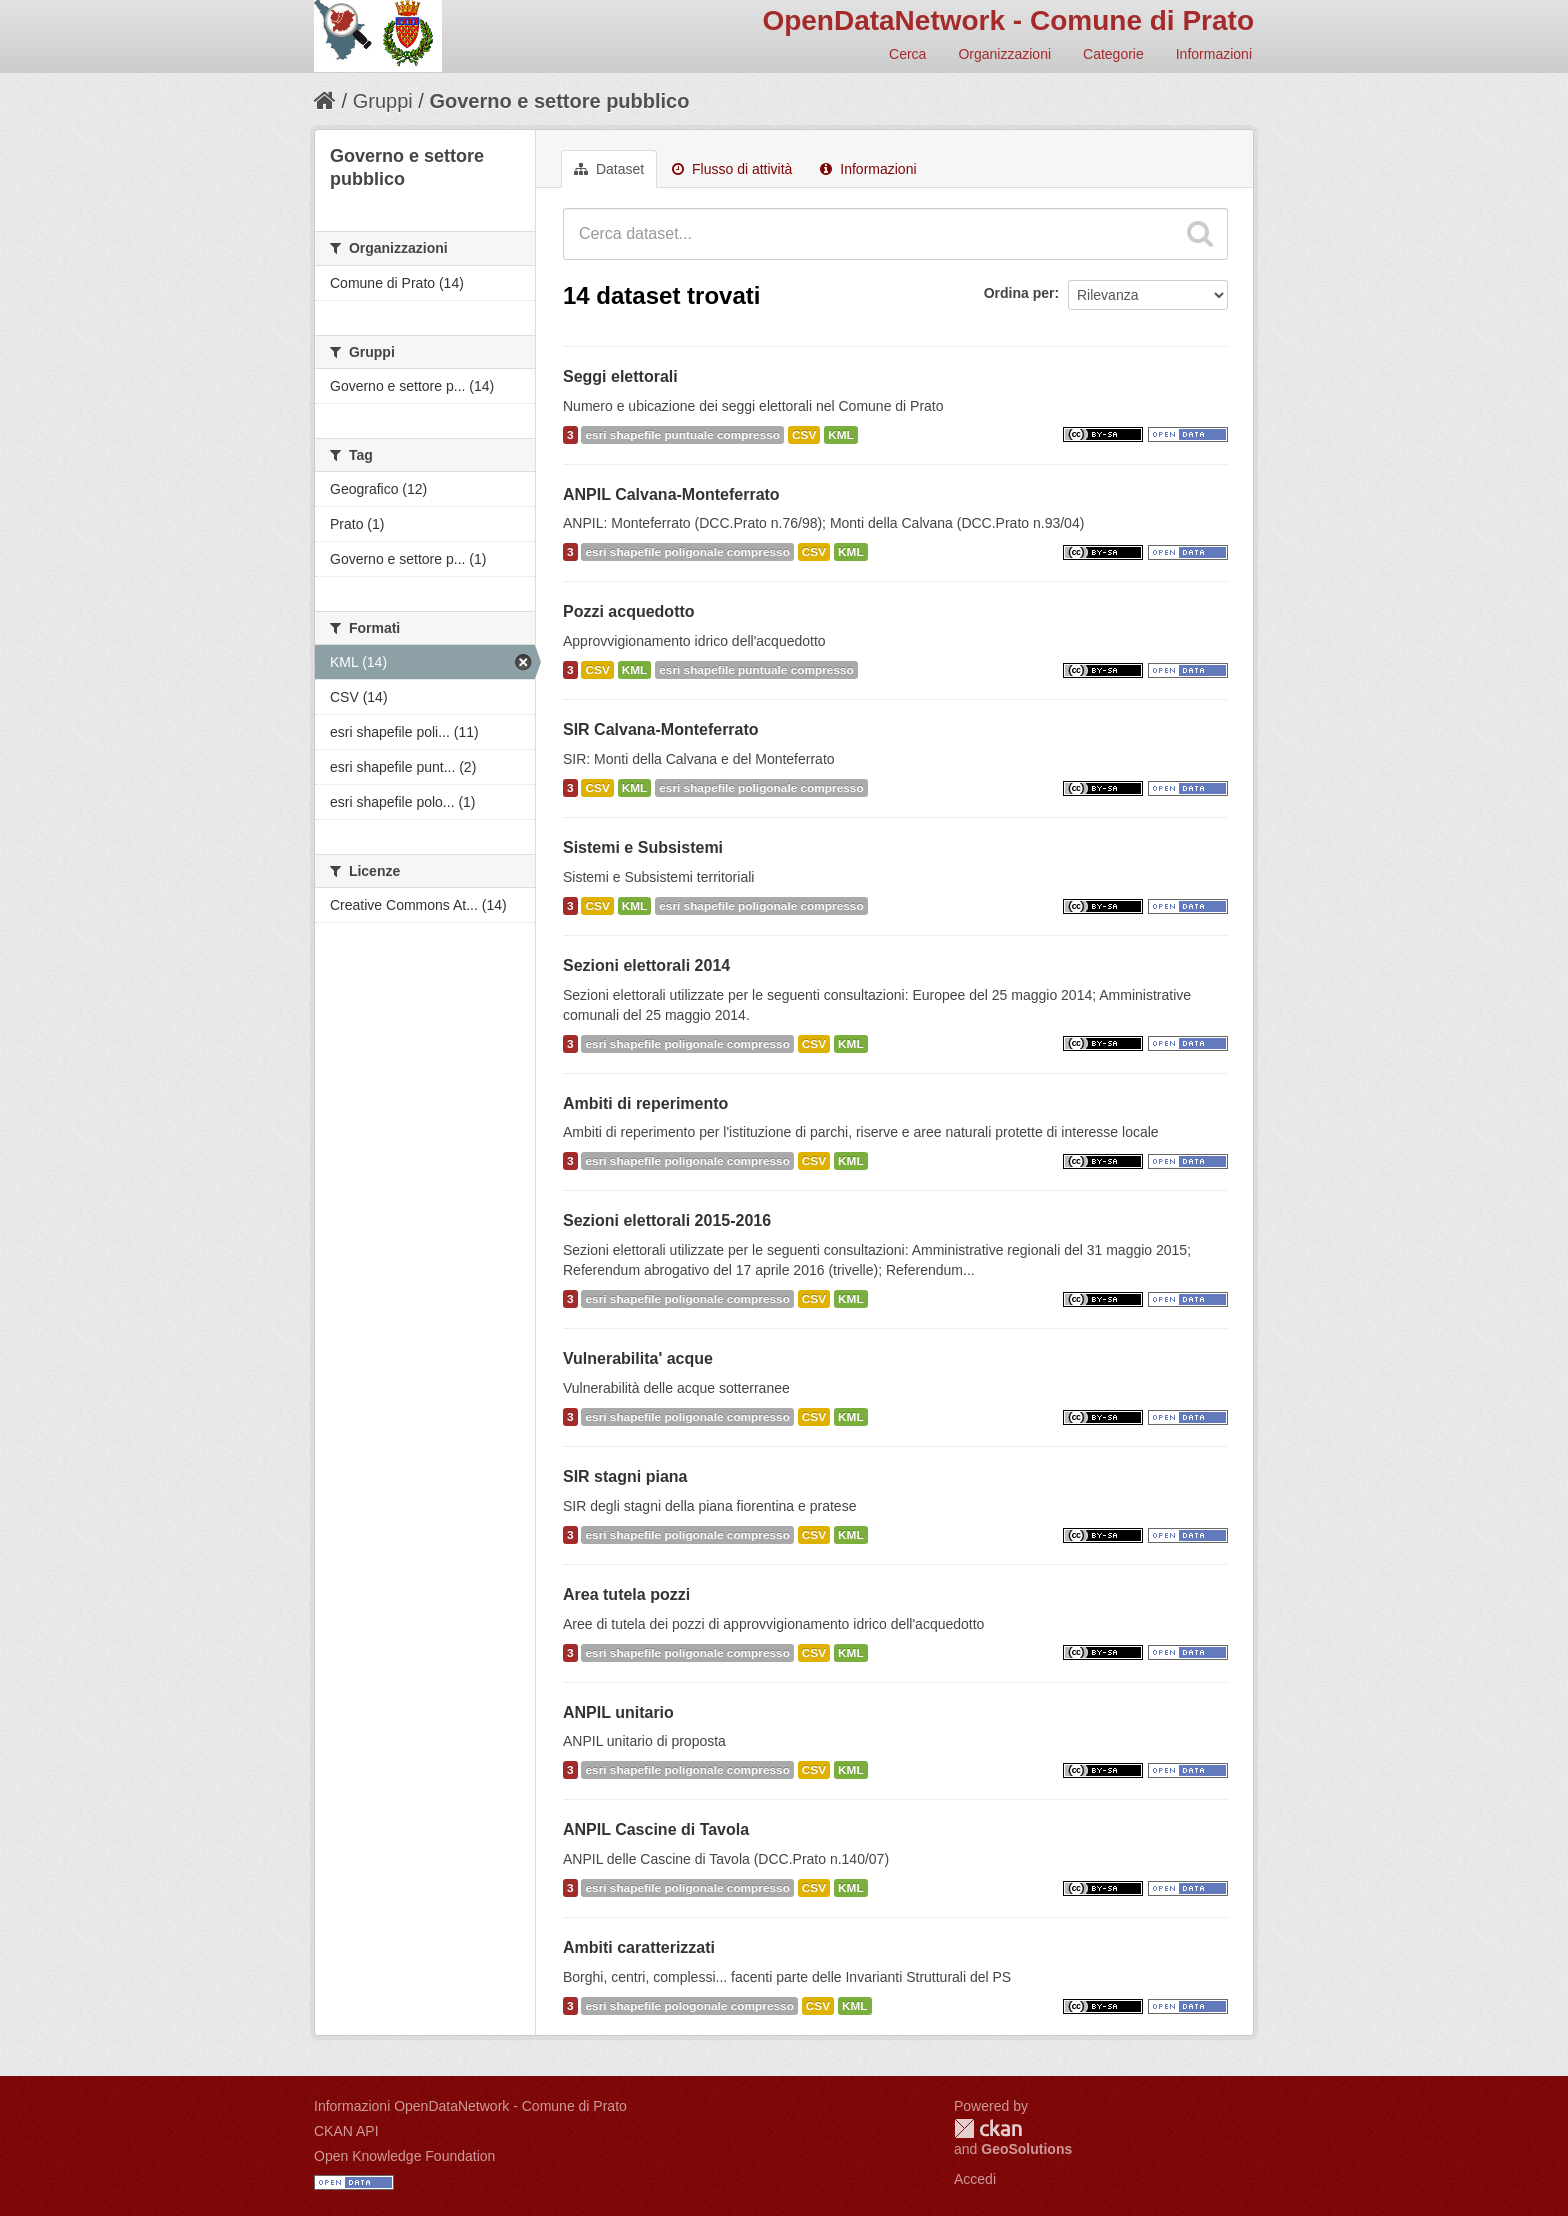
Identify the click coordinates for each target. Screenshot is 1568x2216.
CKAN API (346, 2131)
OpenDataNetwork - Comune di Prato (1008, 20)
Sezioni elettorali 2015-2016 (667, 1220)
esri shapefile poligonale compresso (687, 552)
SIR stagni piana (625, 1476)
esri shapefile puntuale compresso (682, 435)
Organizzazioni (1004, 54)
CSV (804, 435)
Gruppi (383, 101)
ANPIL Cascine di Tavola (656, 1829)
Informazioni (1214, 54)
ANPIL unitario (618, 1712)
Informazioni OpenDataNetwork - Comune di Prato (470, 2106)
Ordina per (1019, 293)
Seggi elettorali (620, 376)
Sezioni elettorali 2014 (646, 965)
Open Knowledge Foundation (404, 2156)
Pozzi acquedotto (629, 611)
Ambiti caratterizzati (639, 1947)
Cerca (907, 54)
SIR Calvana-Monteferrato (661, 729)
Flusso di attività (732, 169)
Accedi (975, 2179)
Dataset (609, 169)
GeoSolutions (1026, 2149)
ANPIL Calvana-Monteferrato (671, 494)
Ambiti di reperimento (645, 1103)
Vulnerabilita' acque (638, 1358)
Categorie (1113, 54)
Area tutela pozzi (626, 1594)
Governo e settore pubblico (559, 101)
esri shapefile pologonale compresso (689, 2006)
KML (841, 435)
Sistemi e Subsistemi (643, 847)
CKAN (988, 2128)
